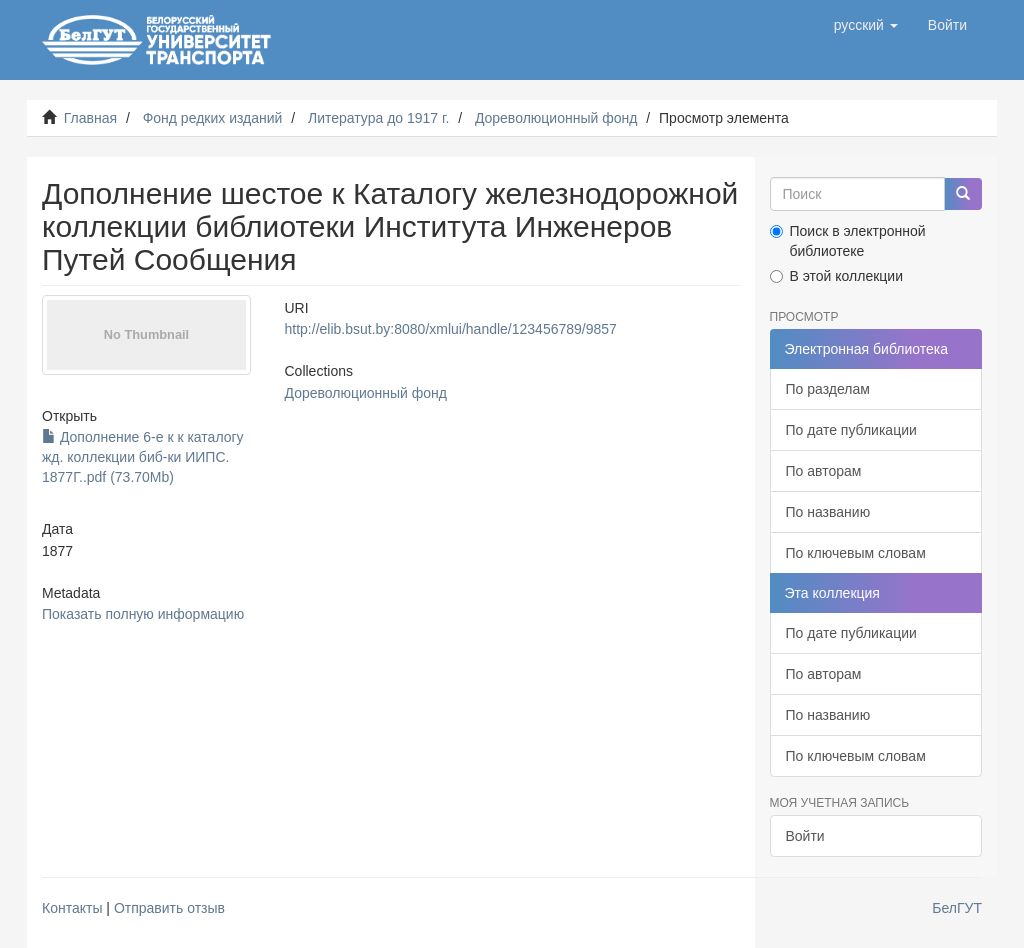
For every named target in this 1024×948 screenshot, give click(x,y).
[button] (866, 25)
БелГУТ (957, 908)
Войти (805, 836)
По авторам (824, 471)
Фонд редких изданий (213, 118)
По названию (828, 512)
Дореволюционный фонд (556, 118)
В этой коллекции (836, 276)
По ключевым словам (856, 553)
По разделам (828, 389)
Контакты (72, 908)
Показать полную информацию (143, 614)
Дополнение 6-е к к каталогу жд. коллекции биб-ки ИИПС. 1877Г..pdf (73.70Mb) (143, 457)
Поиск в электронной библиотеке (848, 241)
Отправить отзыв (169, 908)
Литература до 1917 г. (378, 118)
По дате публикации (851, 430)
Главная (90, 118)
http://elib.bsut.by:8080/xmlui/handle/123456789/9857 (451, 329)
